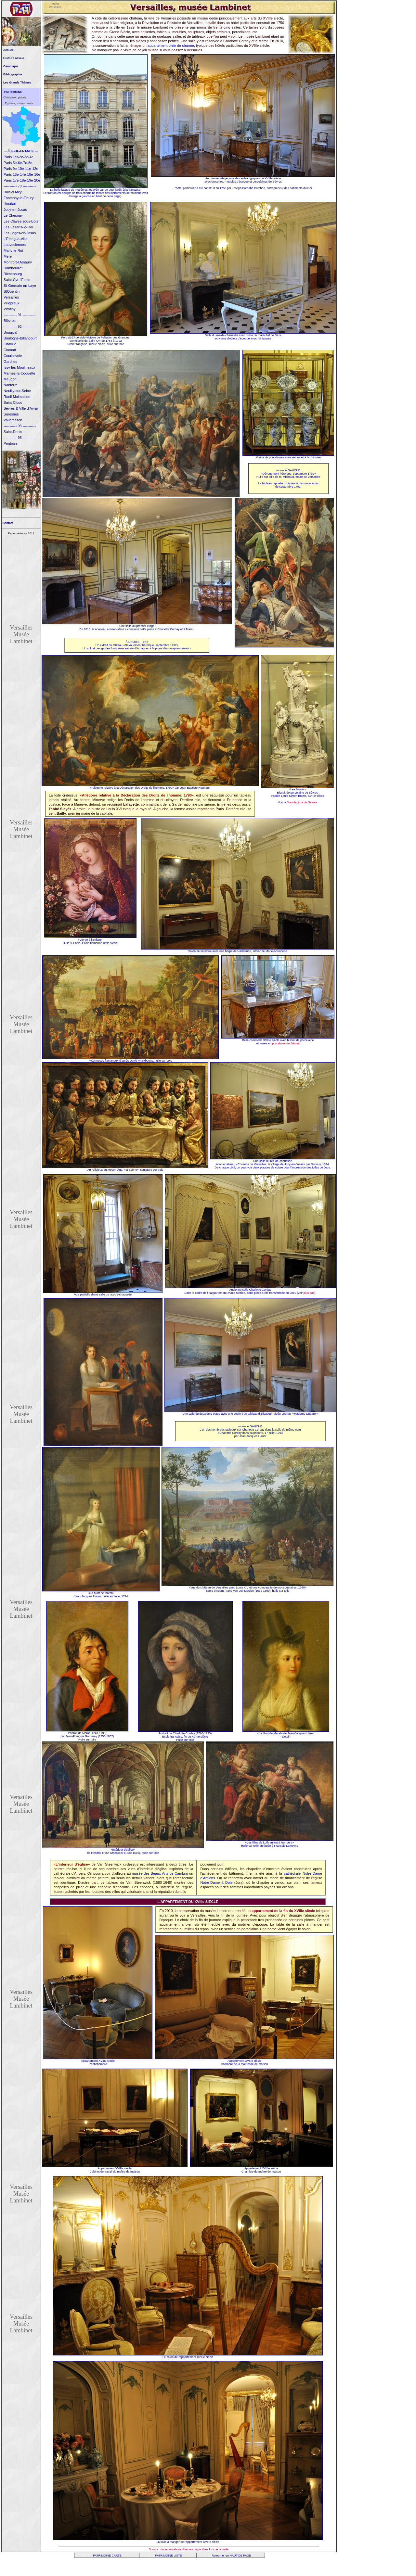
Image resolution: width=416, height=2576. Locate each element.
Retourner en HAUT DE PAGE (231, 2555)
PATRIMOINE (13, 92)
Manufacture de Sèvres (302, 802)
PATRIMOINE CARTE (107, 2555)
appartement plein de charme (171, 45)
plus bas (309, 1292)
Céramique (11, 66)
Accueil (8, 50)
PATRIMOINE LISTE (168, 2555)
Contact (7, 523)
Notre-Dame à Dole (216, 1882)
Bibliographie (12, 74)
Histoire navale (13, 58)
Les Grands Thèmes (17, 82)
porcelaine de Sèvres (286, 1043)
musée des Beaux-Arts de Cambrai (160, 1873)
